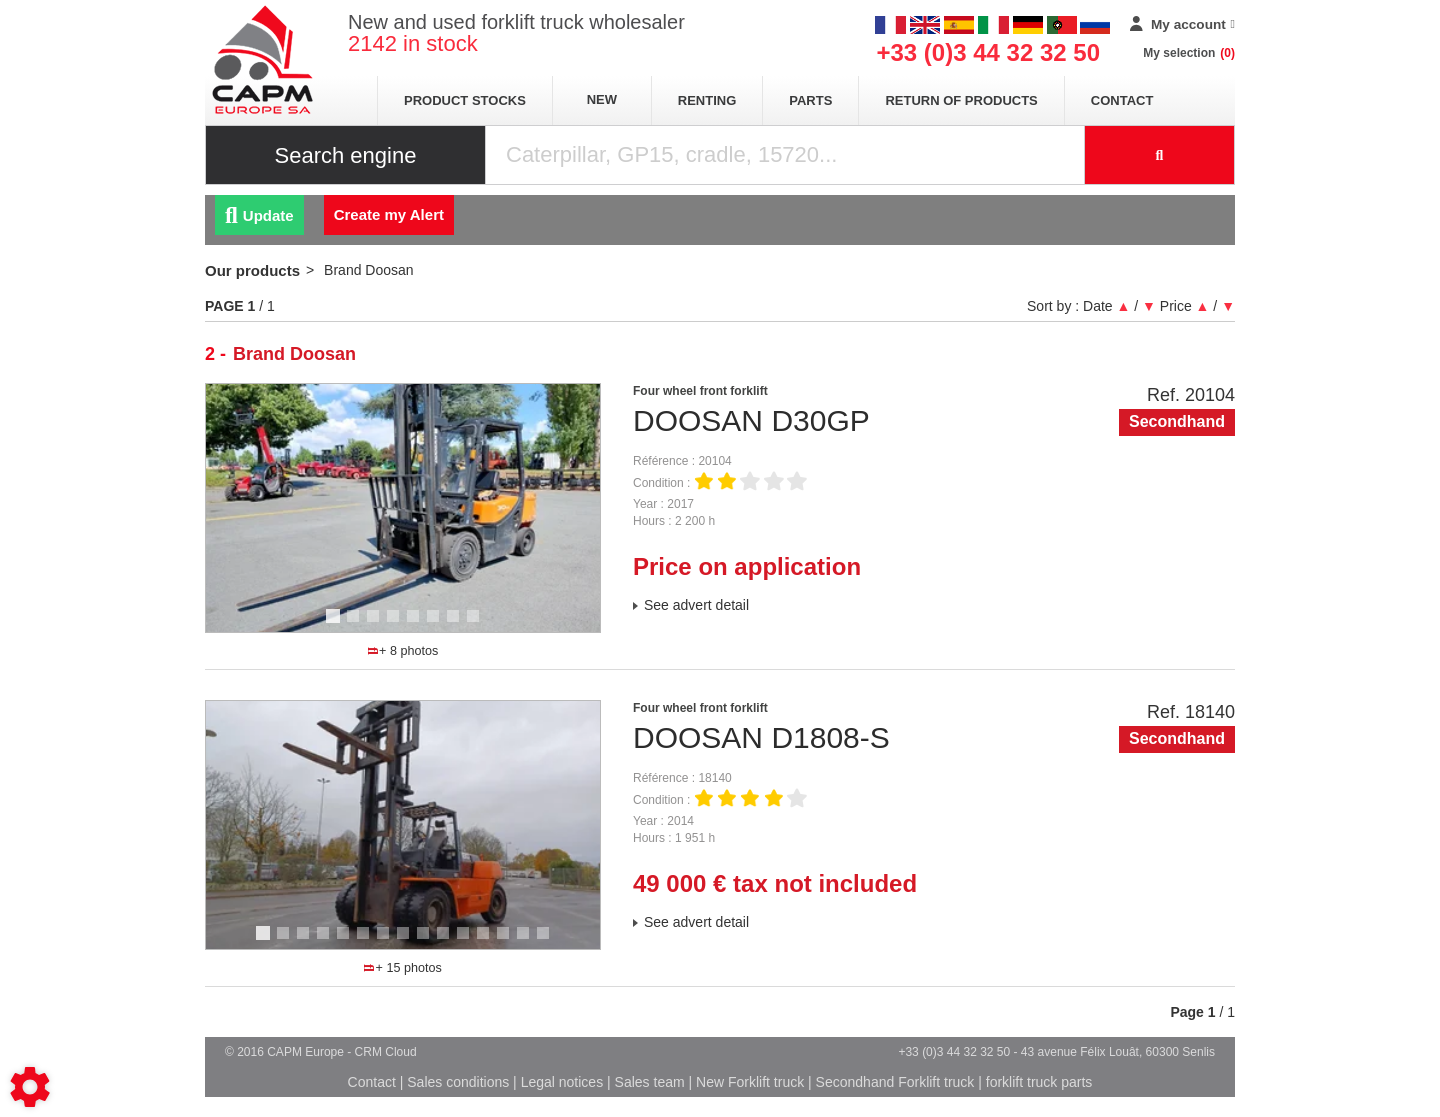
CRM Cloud (386, 1052)
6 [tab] (436, 625)
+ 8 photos (403, 651)
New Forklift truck (750, 1082)
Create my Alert (389, 214)
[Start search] (1160, 155)
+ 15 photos (402, 968)
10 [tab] (450, 942)
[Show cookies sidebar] (30, 1087)
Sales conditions (458, 1082)
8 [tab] (476, 625)
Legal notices (562, 1082)
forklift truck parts (1039, 1082)
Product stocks (465, 100)
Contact (1122, 100)
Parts (810, 100)
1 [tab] (336, 625)
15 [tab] (550, 942)
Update (259, 215)
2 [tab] (356, 625)
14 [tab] (530, 942)
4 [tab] (396, 625)
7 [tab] (456, 625)
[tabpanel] (403, 508)
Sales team (650, 1082)
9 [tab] (426, 942)
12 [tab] (490, 942)
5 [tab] (416, 625)
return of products (961, 100)
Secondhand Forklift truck (895, 1082)
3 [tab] (376, 625)
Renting (707, 100)
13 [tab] (510, 942)
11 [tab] (470, 942)
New (602, 99)
